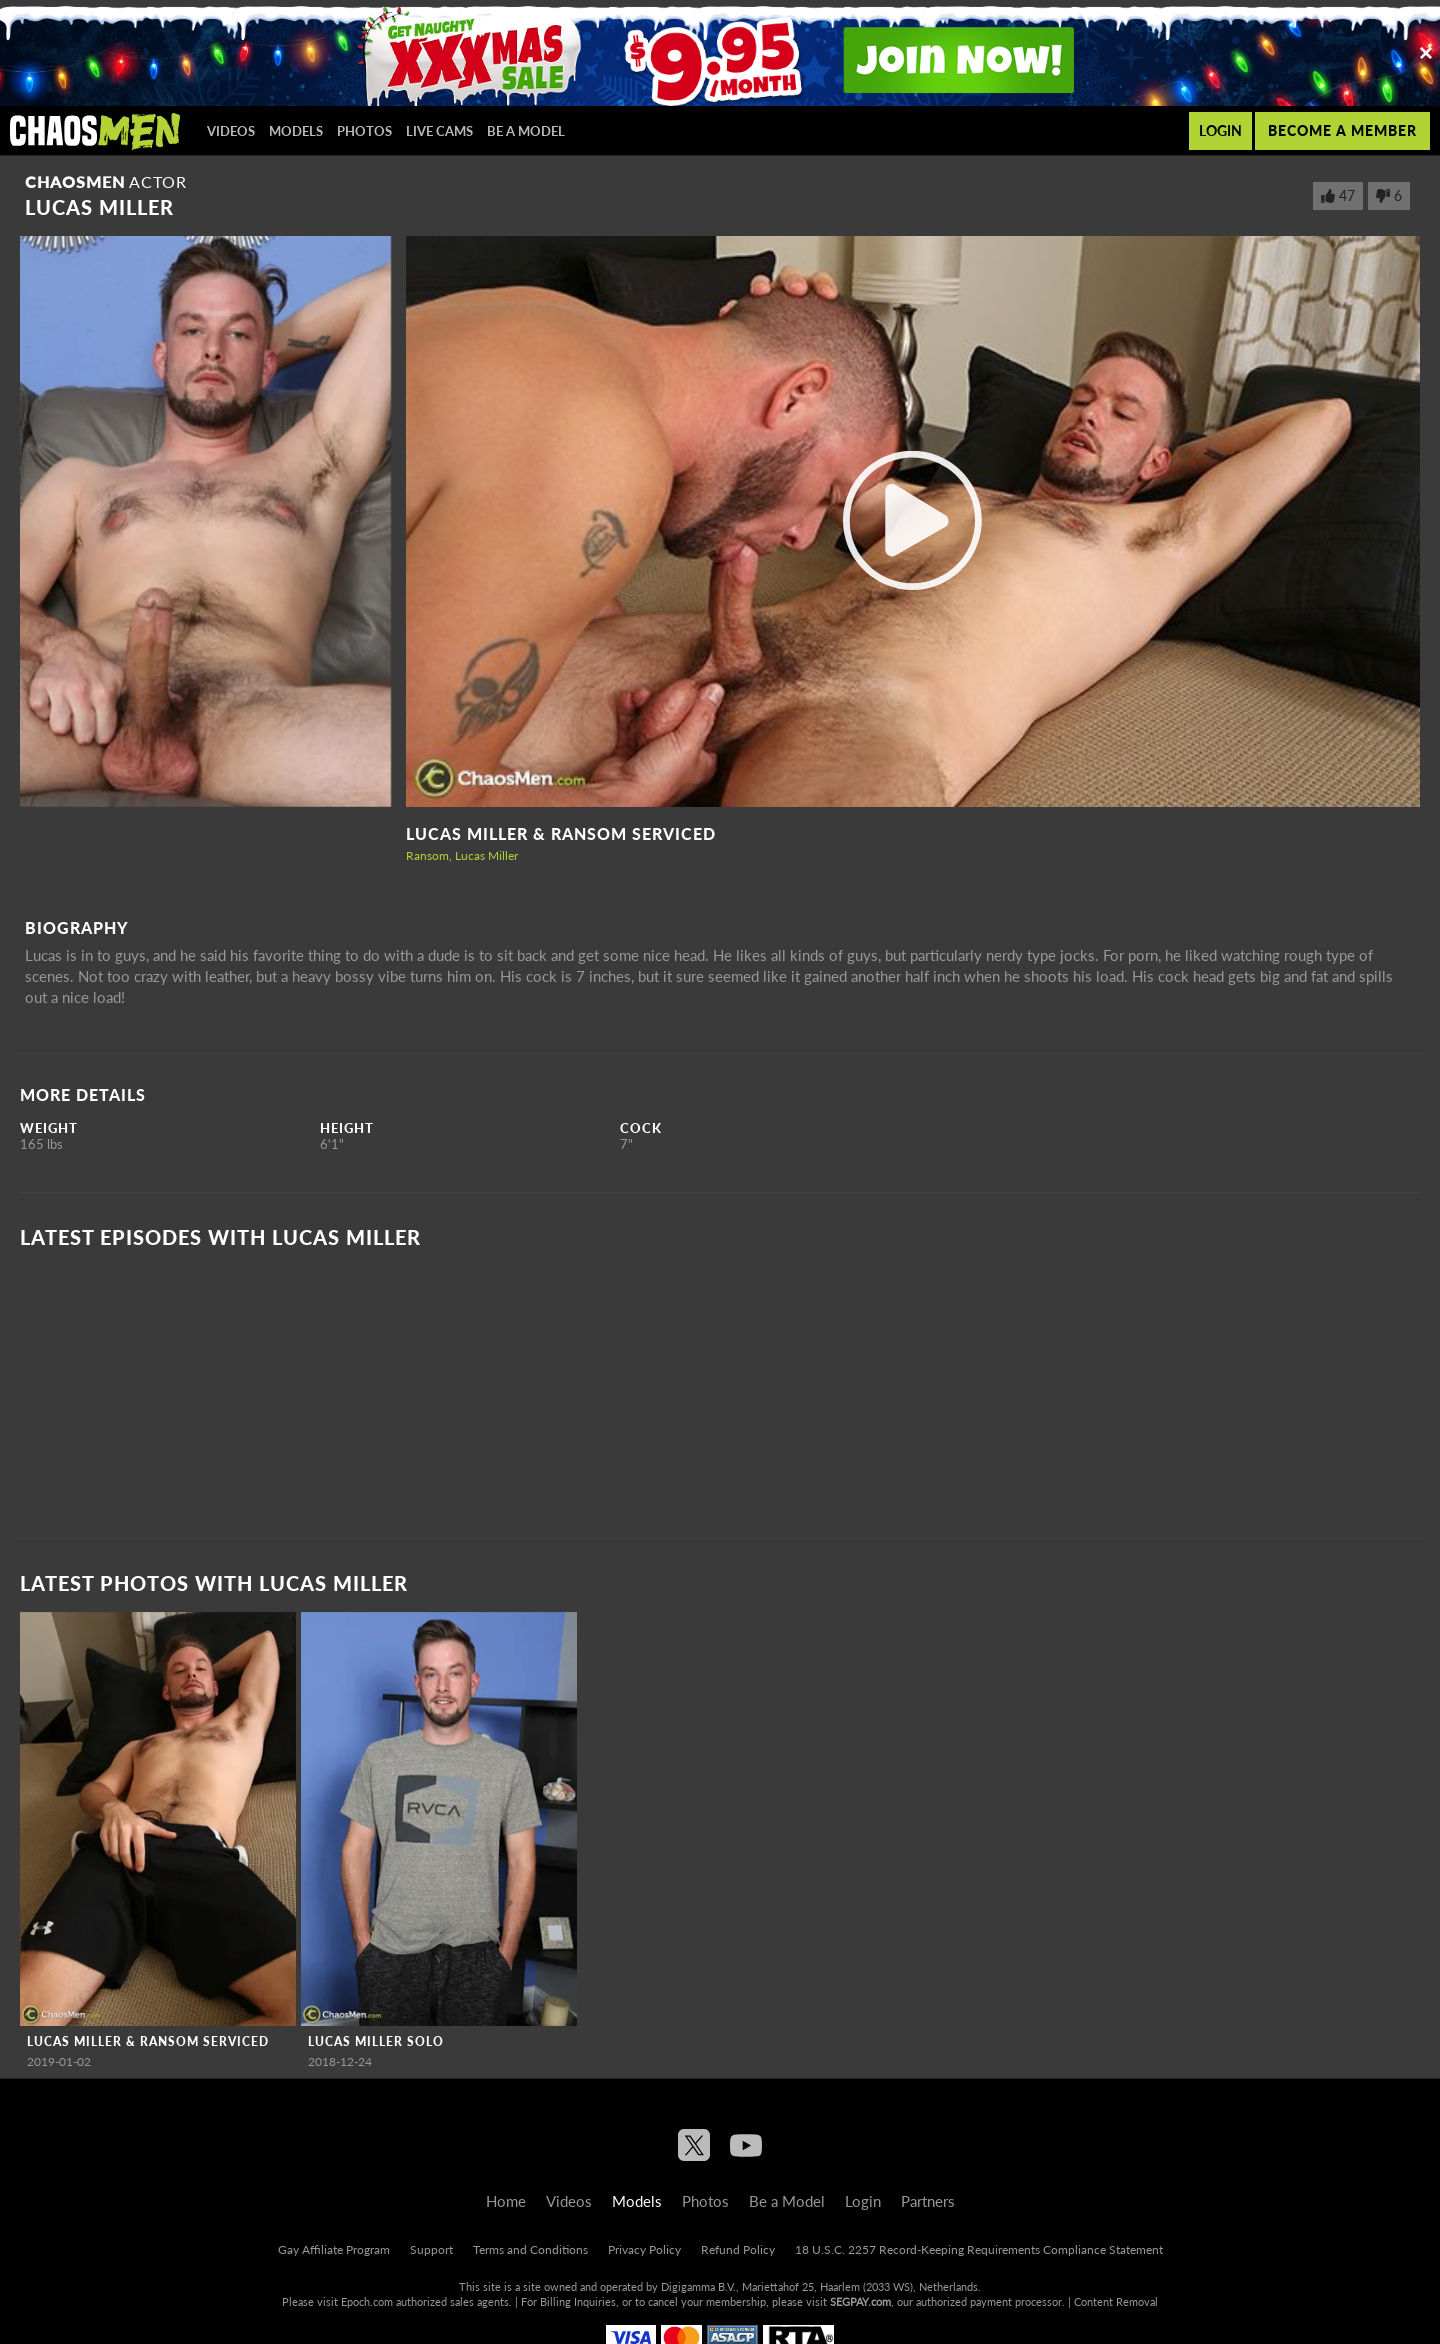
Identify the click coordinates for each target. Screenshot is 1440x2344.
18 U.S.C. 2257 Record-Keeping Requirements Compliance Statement (979, 2249)
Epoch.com (367, 2301)
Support (431, 2249)
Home (506, 2201)
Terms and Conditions (530, 2249)
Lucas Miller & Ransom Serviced (561, 833)
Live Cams (439, 131)
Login (1220, 130)
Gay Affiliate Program (334, 2249)
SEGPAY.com (860, 2301)
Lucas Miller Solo (376, 2041)
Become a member (1342, 130)
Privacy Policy (644, 2249)
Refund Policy (738, 2249)
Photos (364, 131)
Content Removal (1116, 2301)
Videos (231, 131)
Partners (928, 2201)
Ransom (427, 855)
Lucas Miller (486, 855)
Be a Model (526, 131)
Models (296, 131)
